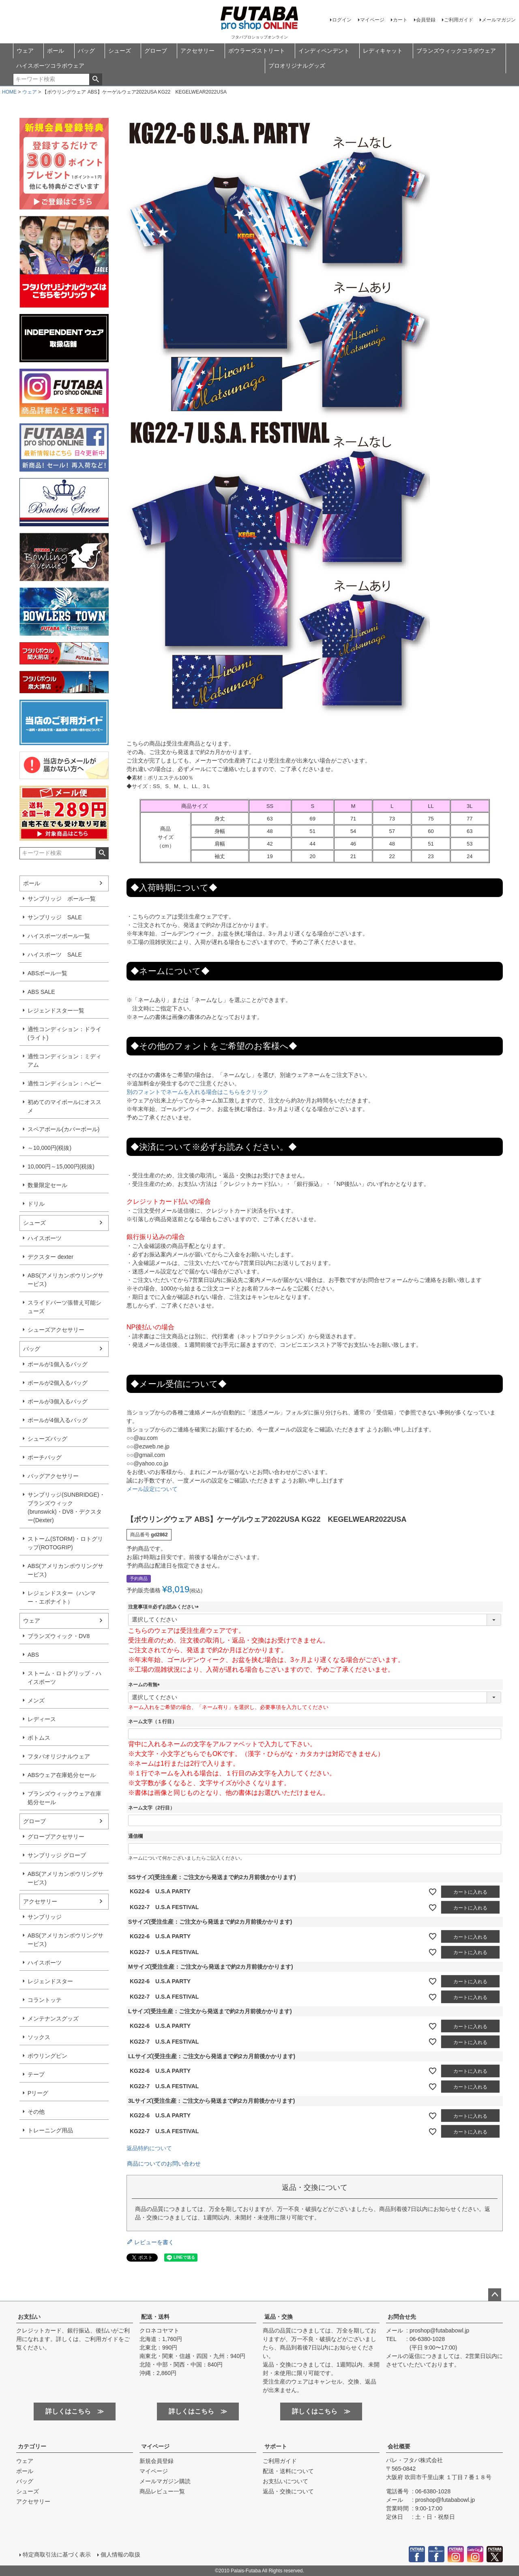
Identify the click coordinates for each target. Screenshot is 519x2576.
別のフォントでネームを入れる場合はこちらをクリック (197, 1092)
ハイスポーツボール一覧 (59, 936)
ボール (55, 50)
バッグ (86, 50)
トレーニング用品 (50, 2130)
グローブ (155, 50)
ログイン (342, 20)
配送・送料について (288, 2471)
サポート (275, 2446)
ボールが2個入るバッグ (58, 1383)
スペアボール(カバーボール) (63, 1129)
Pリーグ (38, 2093)
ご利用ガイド (458, 20)
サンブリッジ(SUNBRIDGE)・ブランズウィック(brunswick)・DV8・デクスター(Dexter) (66, 1507)
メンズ (36, 1700)
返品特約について (149, 2148)
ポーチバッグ (45, 1457)
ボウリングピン (47, 2056)
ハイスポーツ (45, 1238)
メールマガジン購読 (165, 2481)
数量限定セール (47, 1185)
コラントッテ (45, 2000)
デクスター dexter (50, 1257)
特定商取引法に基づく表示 (57, 2554)
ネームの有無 (145, 1684)
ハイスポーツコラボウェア (50, 65)
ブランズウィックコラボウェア (456, 50)
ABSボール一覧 (47, 973)
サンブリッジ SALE (55, 917)
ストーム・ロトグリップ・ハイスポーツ (64, 1677)
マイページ (372, 20)
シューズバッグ (47, 1438)
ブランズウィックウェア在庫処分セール (64, 1797)
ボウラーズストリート (256, 50)
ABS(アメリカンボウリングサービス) (65, 1279)
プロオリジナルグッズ (296, 65)
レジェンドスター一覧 (56, 1010)
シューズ (119, 50)
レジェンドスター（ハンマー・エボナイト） (62, 1597)
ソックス (39, 2037)
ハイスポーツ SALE (55, 954)
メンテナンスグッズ (53, 2018)
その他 (36, 2111)
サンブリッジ (45, 1917)
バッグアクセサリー (53, 1476)
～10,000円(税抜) (49, 1148)
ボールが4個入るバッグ (58, 1420)
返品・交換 (278, 2316)
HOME (9, 92)
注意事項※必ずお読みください (164, 1607)
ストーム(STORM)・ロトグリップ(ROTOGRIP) (65, 1543)
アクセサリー (197, 50)
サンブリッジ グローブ (57, 1855)
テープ (36, 2074)
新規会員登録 (156, 2461)
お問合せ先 (402, 2316)
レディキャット (383, 50)
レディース (42, 1719)
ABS (33, 1654)
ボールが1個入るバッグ (58, 1364)
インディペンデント (324, 50)
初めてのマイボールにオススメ (64, 1106)
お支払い (29, 2316)
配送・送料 (155, 2316)
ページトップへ (494, 2294)
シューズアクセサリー (56, 1329)
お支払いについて (285, 2481)
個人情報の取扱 (120, 2554)
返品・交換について (288, 2491)
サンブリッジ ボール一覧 (62, 898)
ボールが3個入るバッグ (58, 1401)
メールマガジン (499, 20)
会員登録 (425, 20)
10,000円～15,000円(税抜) (61, 1166)
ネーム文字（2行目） (151, 1808)
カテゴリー (32, 2446)
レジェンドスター (50, 1981)
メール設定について (152, 1489)
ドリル (36, 1203)
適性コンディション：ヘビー (64, 1083)
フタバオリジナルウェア (59, 1756)
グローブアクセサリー (56, 1836)
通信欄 (135, 1836)
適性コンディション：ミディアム (64, 1060)
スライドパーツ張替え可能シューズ (64, 1306)
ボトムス (39, 1737)
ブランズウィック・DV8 (59, 1636)
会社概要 (399, 2446)
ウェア (25, 50)
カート (400, 20)
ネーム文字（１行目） (152, 1721)
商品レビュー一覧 (162, 2491)
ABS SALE (41, 992)
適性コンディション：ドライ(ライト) (64, 1033)
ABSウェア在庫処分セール (62, 1775)
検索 (95, 79)
